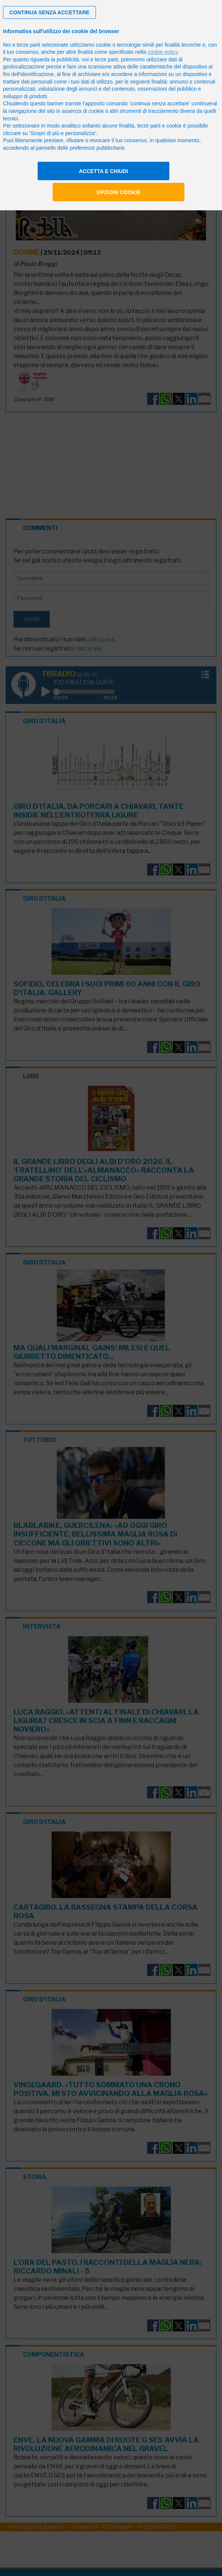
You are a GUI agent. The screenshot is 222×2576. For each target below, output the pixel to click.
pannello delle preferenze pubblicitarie (80, 148)
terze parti (106, 59)
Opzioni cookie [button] (119, 192)
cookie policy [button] (162, 52)
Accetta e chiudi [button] (103, 171)
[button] (49, 12)
